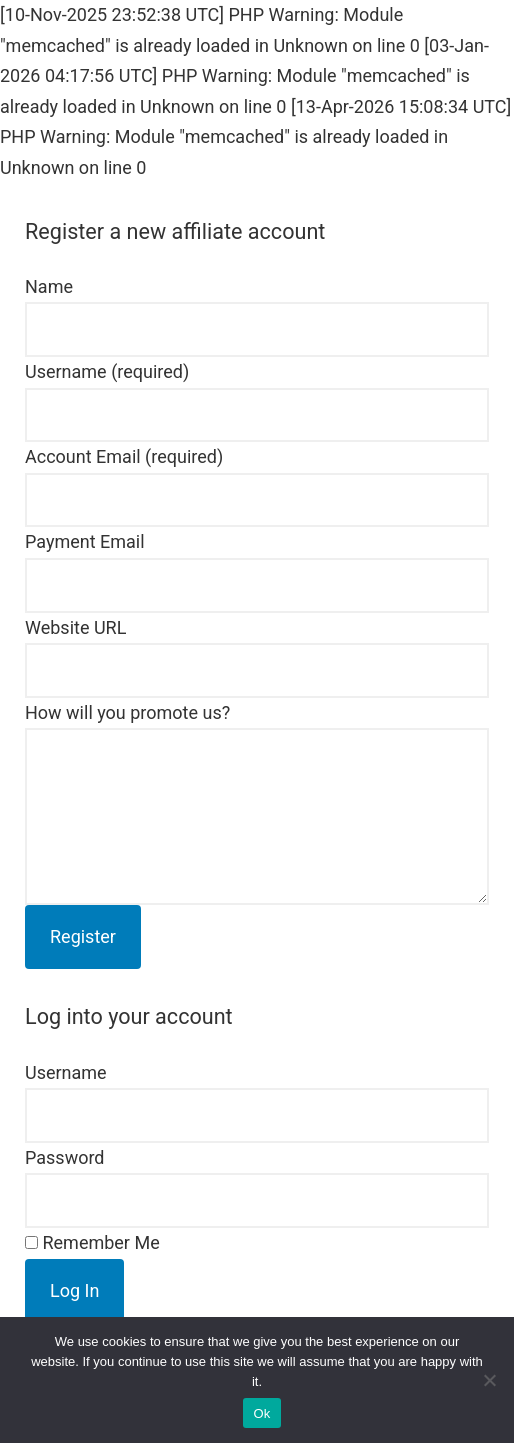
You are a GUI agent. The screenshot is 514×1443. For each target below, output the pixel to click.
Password (65, 1157)
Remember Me (92, 1242)
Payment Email (85, 541)
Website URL (75, 627)
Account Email (124, 456)
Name (49, 286)
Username (107, 371)
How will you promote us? (127, 712)
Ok (261, 1413)
